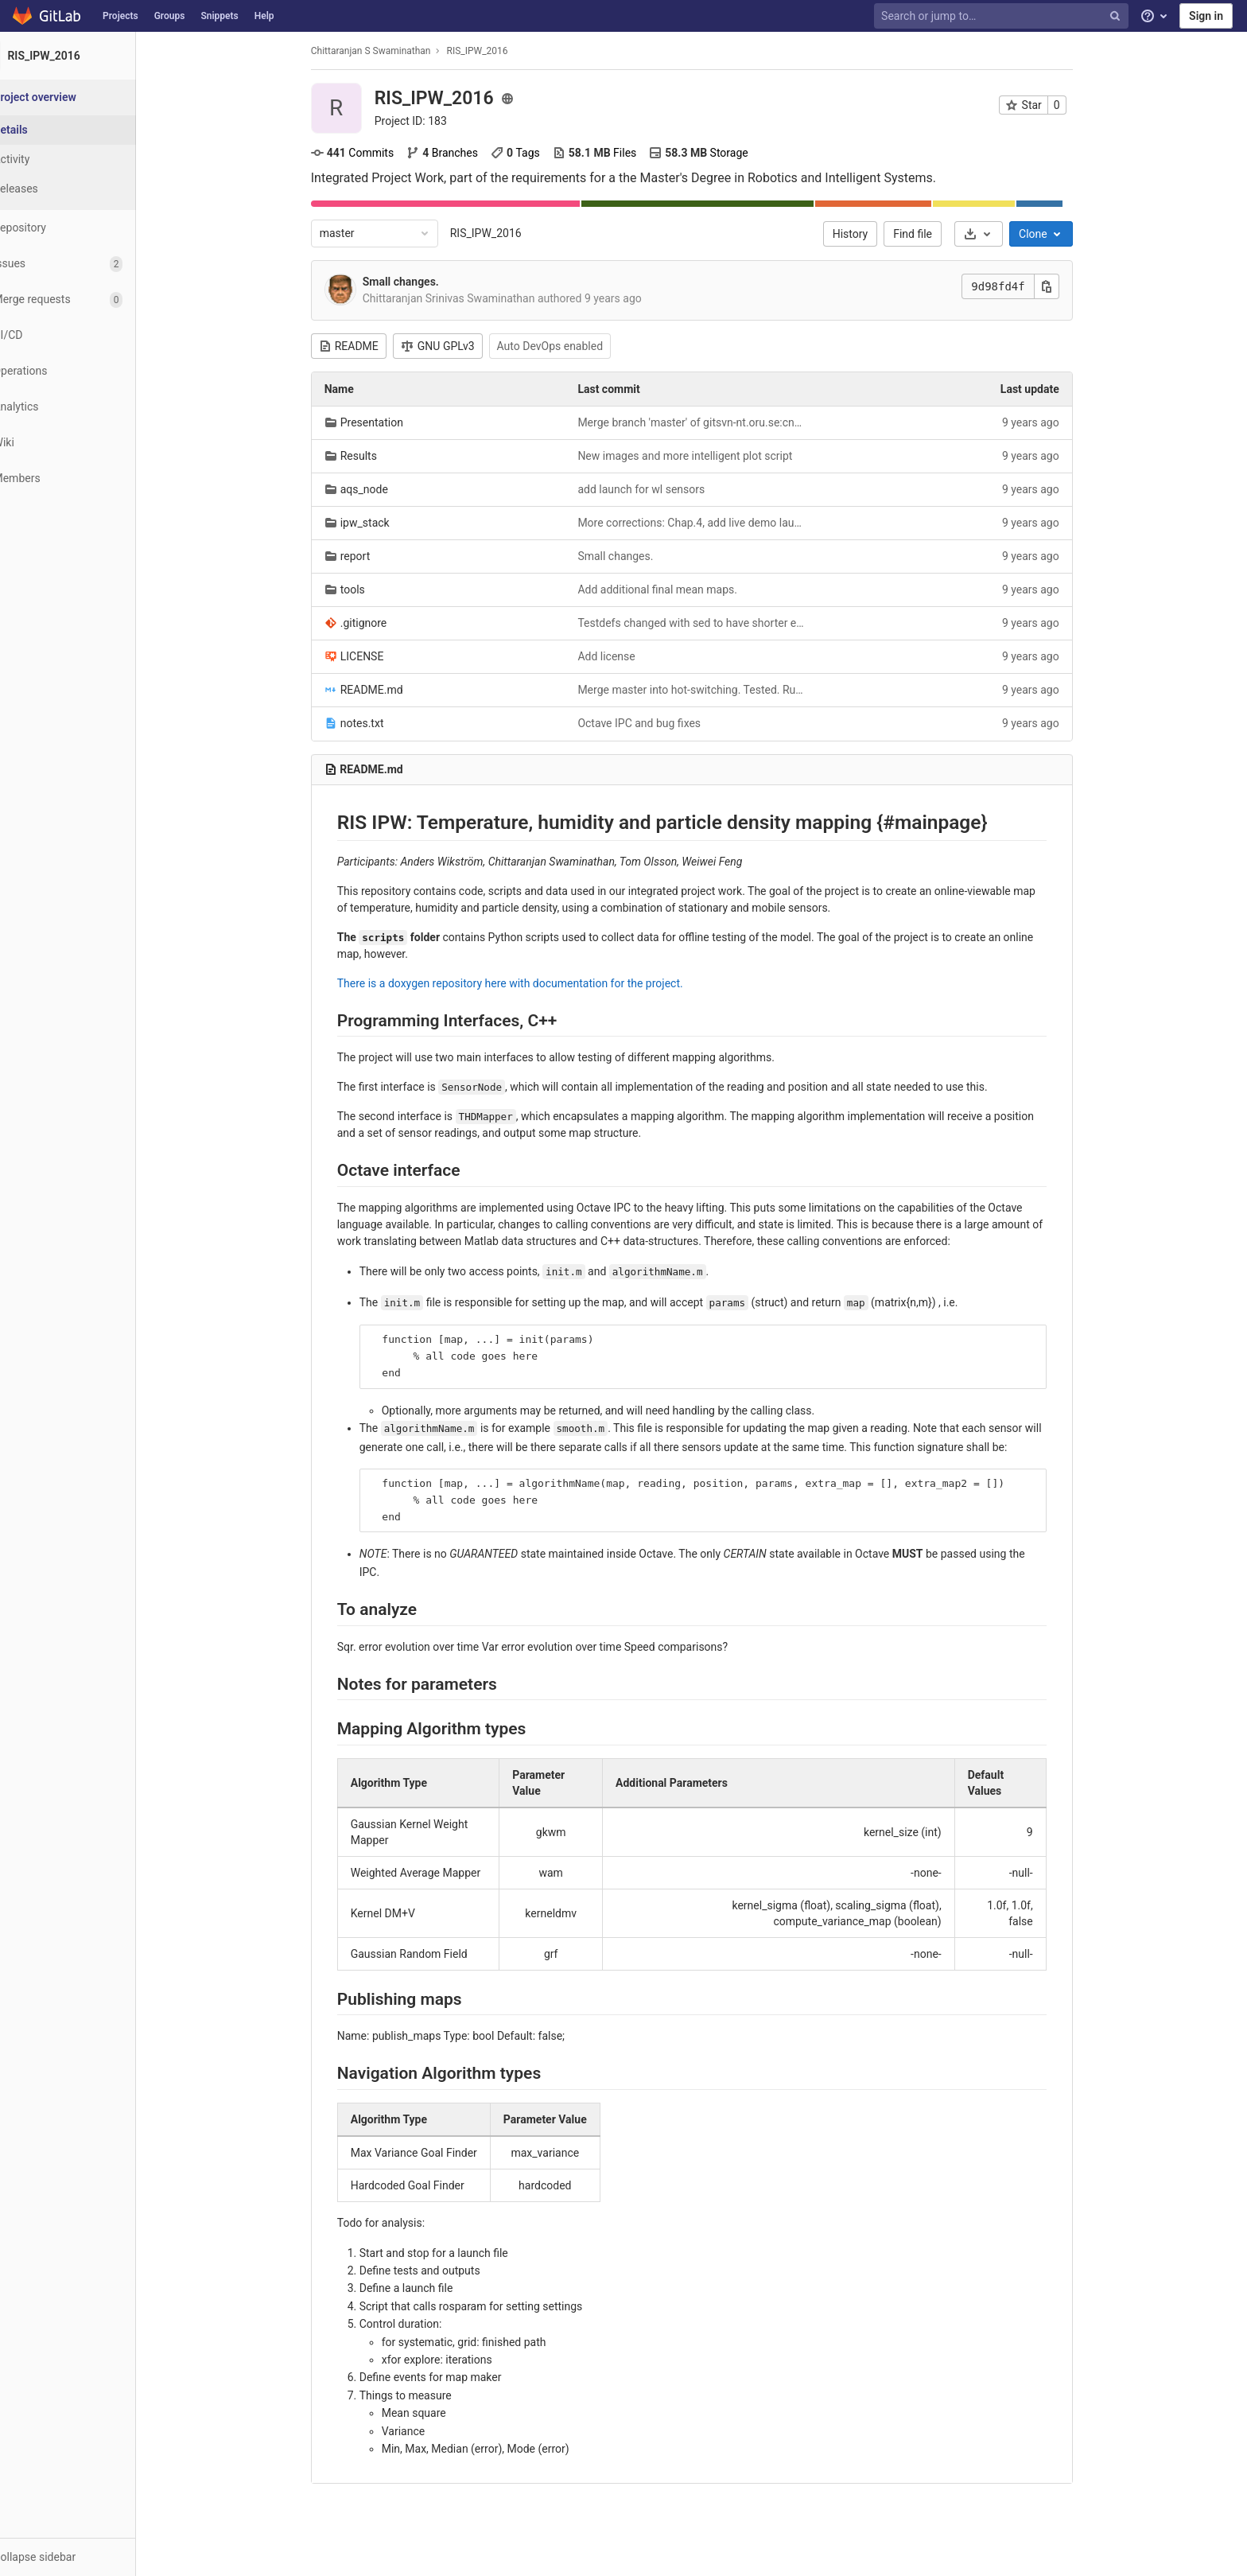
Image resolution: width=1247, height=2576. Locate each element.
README (368, 346)
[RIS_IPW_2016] (87, 56)
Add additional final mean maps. (677, 589)
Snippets (219, 15)
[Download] (997, 234)
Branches (461, 152)
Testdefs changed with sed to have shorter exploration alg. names (711, 623)
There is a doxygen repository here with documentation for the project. (529, 983)
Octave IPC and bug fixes (659, 723)
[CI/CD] (87, 335)
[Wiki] (87, 443)
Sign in (1206, 16)
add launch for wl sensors (661, 489)
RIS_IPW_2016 (505, 233)
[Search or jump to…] (1003, 16)
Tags (534, 152)
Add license (626, 656)
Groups (169, 15)
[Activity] (87, 159)
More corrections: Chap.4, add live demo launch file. (711, 522)
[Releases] (87, 189)
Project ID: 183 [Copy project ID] (430, 121)
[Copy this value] (1065, 286)
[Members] (87, 478)
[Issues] (87, 264)
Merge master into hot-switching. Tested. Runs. (711, 689)
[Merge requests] (87, 299)
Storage (718, 152)
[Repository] (87, 228)
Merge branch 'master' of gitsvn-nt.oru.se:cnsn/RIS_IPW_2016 (711, 422)
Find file (932, 234)
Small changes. (420, 281)
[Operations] (87, 371)
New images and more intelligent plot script (704, 455)
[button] (87, 2557)
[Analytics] (87, 407)
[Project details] (87, 130)
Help (264, 15)
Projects (120, 15)
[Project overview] (88, 97)
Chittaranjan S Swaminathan (390, 50)
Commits (371, 152)
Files (614, 152)
